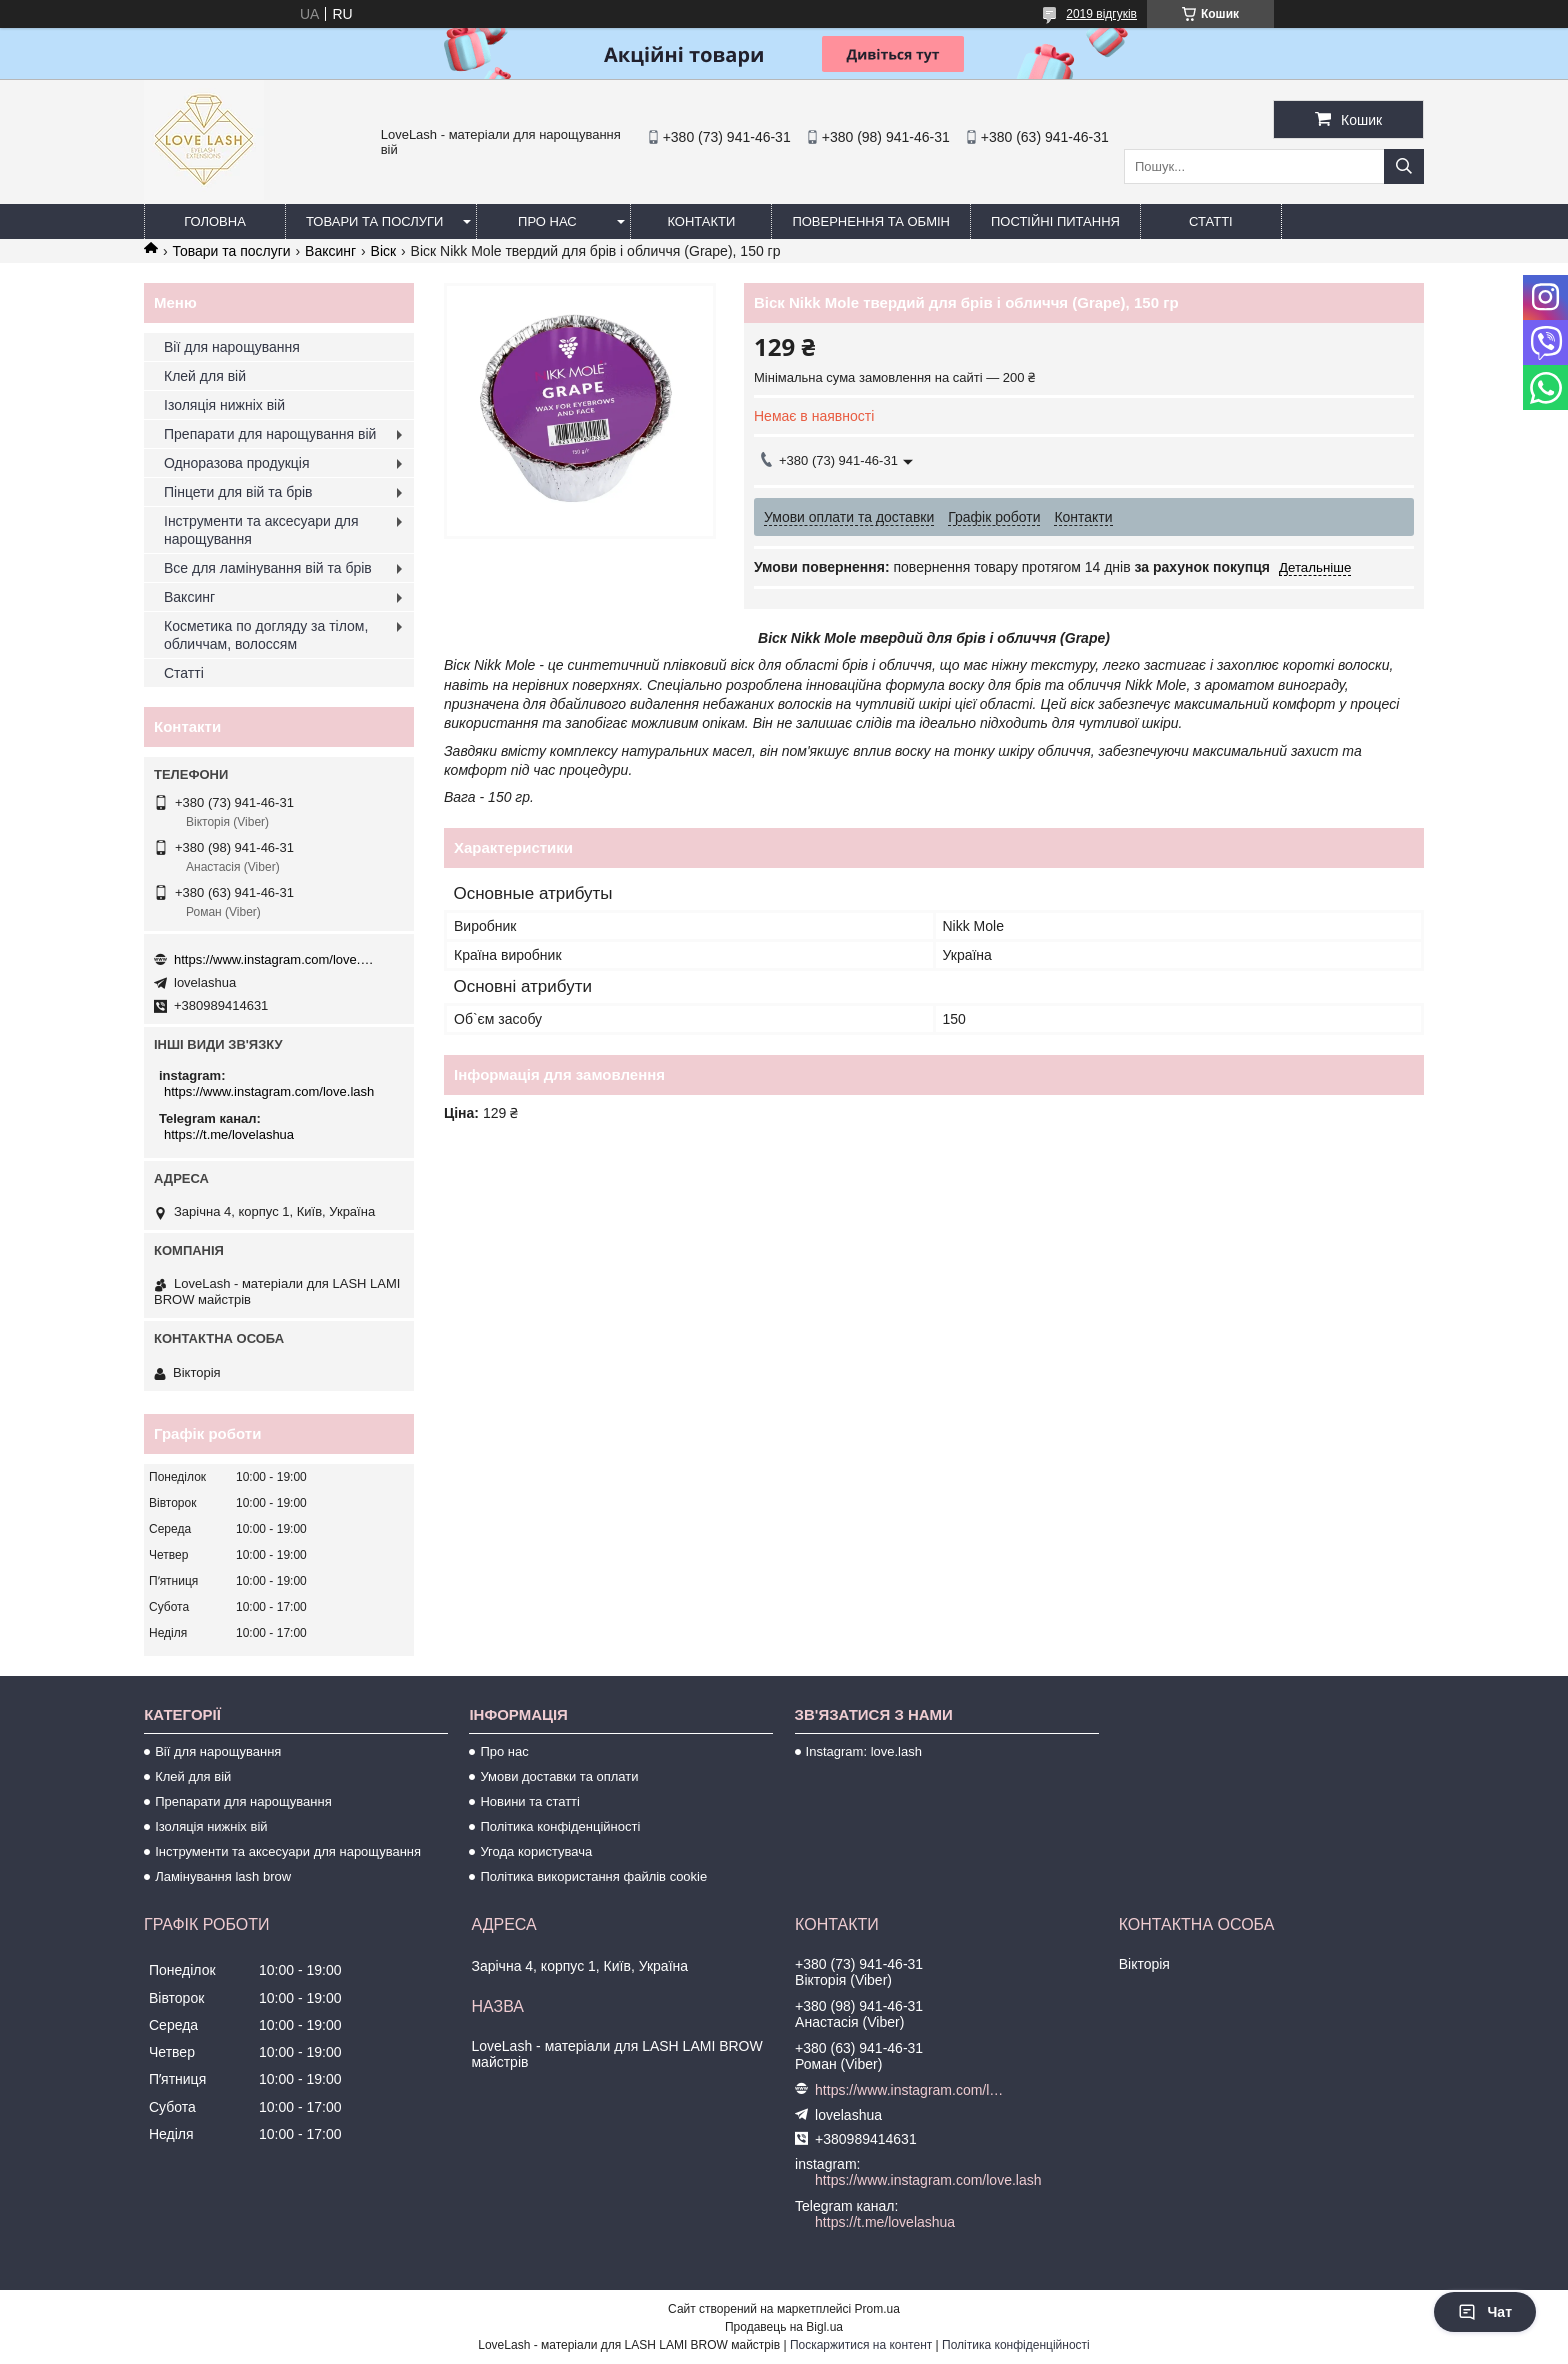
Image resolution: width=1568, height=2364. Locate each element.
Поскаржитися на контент (861, 2345)
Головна (215, 221)
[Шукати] (1404, 166)
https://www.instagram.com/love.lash (274, 959)
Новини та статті (530, 1801)
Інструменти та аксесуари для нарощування (261, 530)
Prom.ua (877, 2309)
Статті (1211, 221)
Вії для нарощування (232, 347)
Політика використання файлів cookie (593, 1876)
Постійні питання (1055, 221)
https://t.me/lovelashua (229, 1134)
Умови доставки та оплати (559, 1776)
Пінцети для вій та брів (238, 492)
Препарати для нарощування (243, 1801)
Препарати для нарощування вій (270, 434)
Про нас (547, 221)
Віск (384, 251)
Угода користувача (536, 1851)
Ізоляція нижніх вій (224, 405)
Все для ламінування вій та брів (268, 568)
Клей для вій (205, 376)
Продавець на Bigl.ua (784, 2327)
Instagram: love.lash (864, 1751)
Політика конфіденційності (560, 1826)
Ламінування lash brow (223, 1876)
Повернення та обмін (871, 221)
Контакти (701, 221)
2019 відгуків (1101, 14)
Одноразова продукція (237, 463)
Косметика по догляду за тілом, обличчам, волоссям (266, 635)
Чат (1485, 2312)
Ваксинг (330, 251)
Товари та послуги (374, 221)
